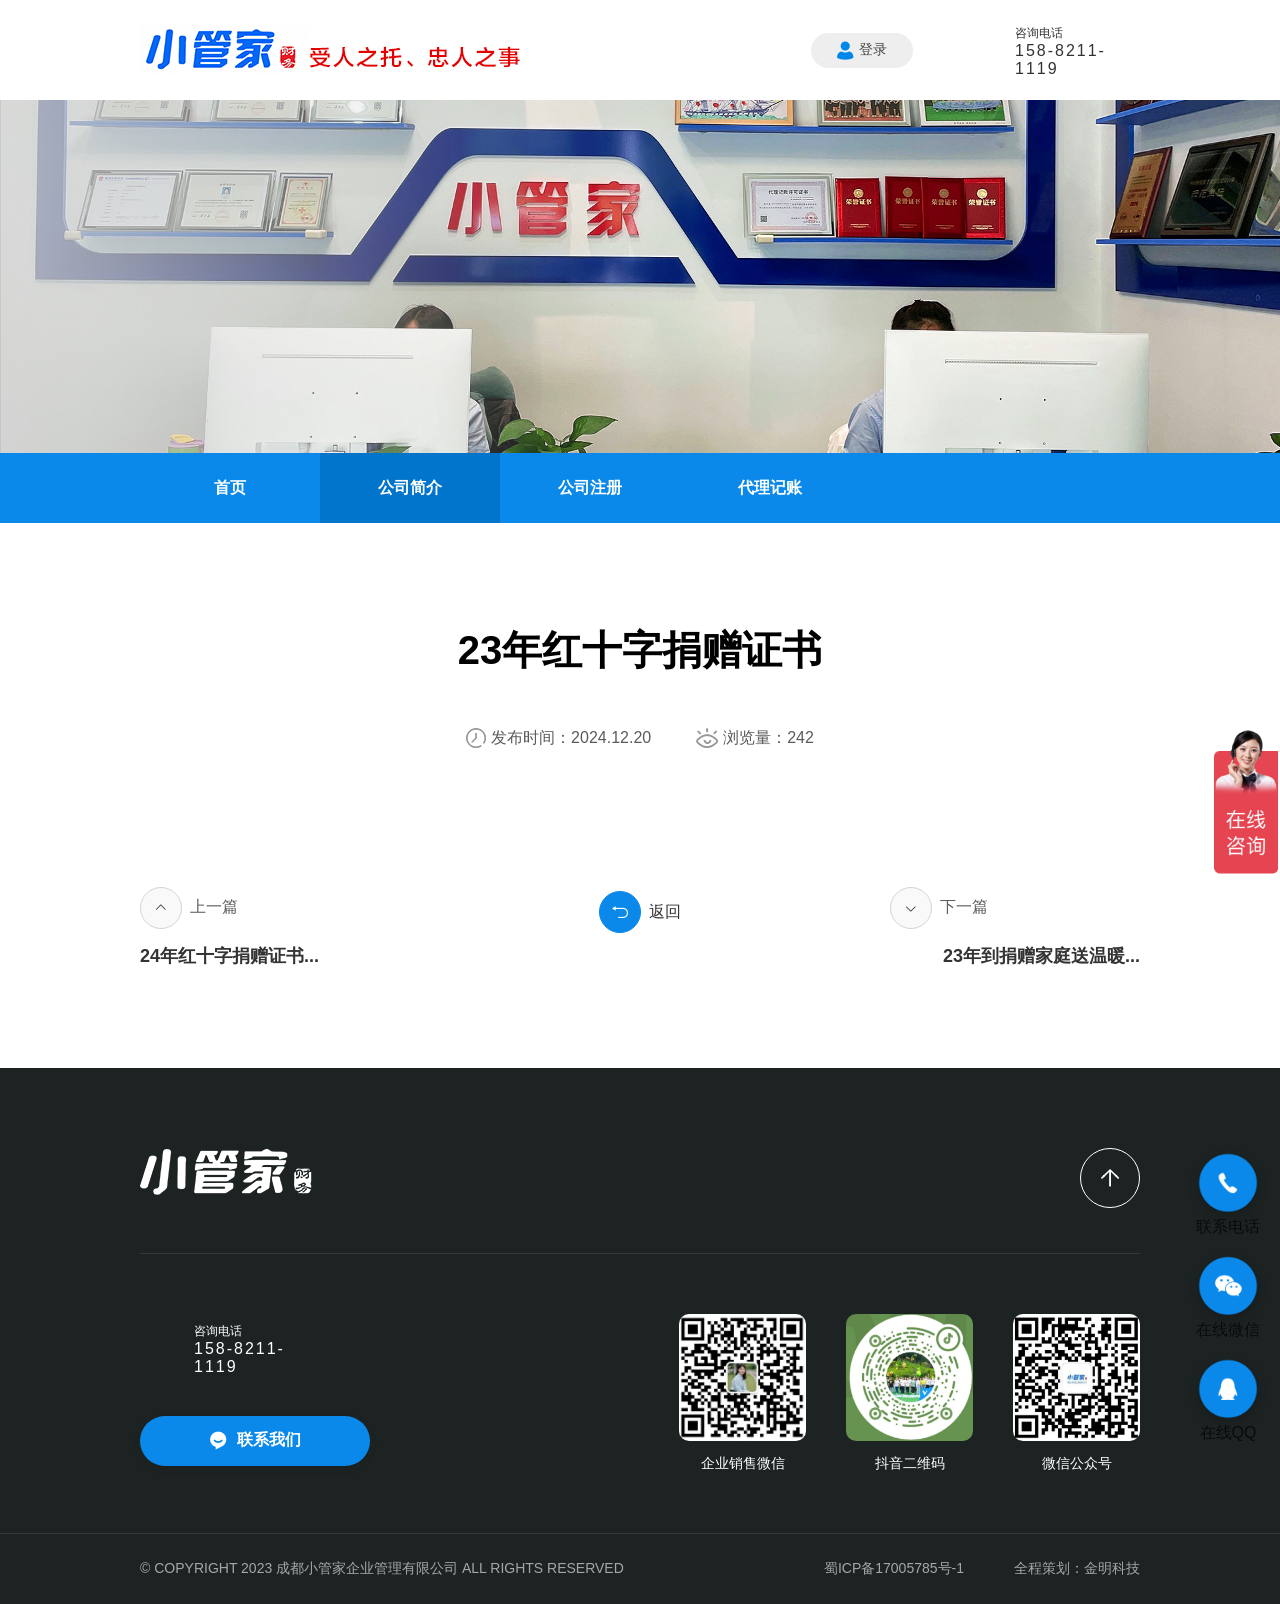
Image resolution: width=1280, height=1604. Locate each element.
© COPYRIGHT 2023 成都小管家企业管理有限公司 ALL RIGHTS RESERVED (382, 1568)
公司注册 (590, 487)
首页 (230, 487)
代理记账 (770, 487)
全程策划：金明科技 (1077, 1568)
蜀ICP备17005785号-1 (894, 1568)
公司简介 (410, 487)
